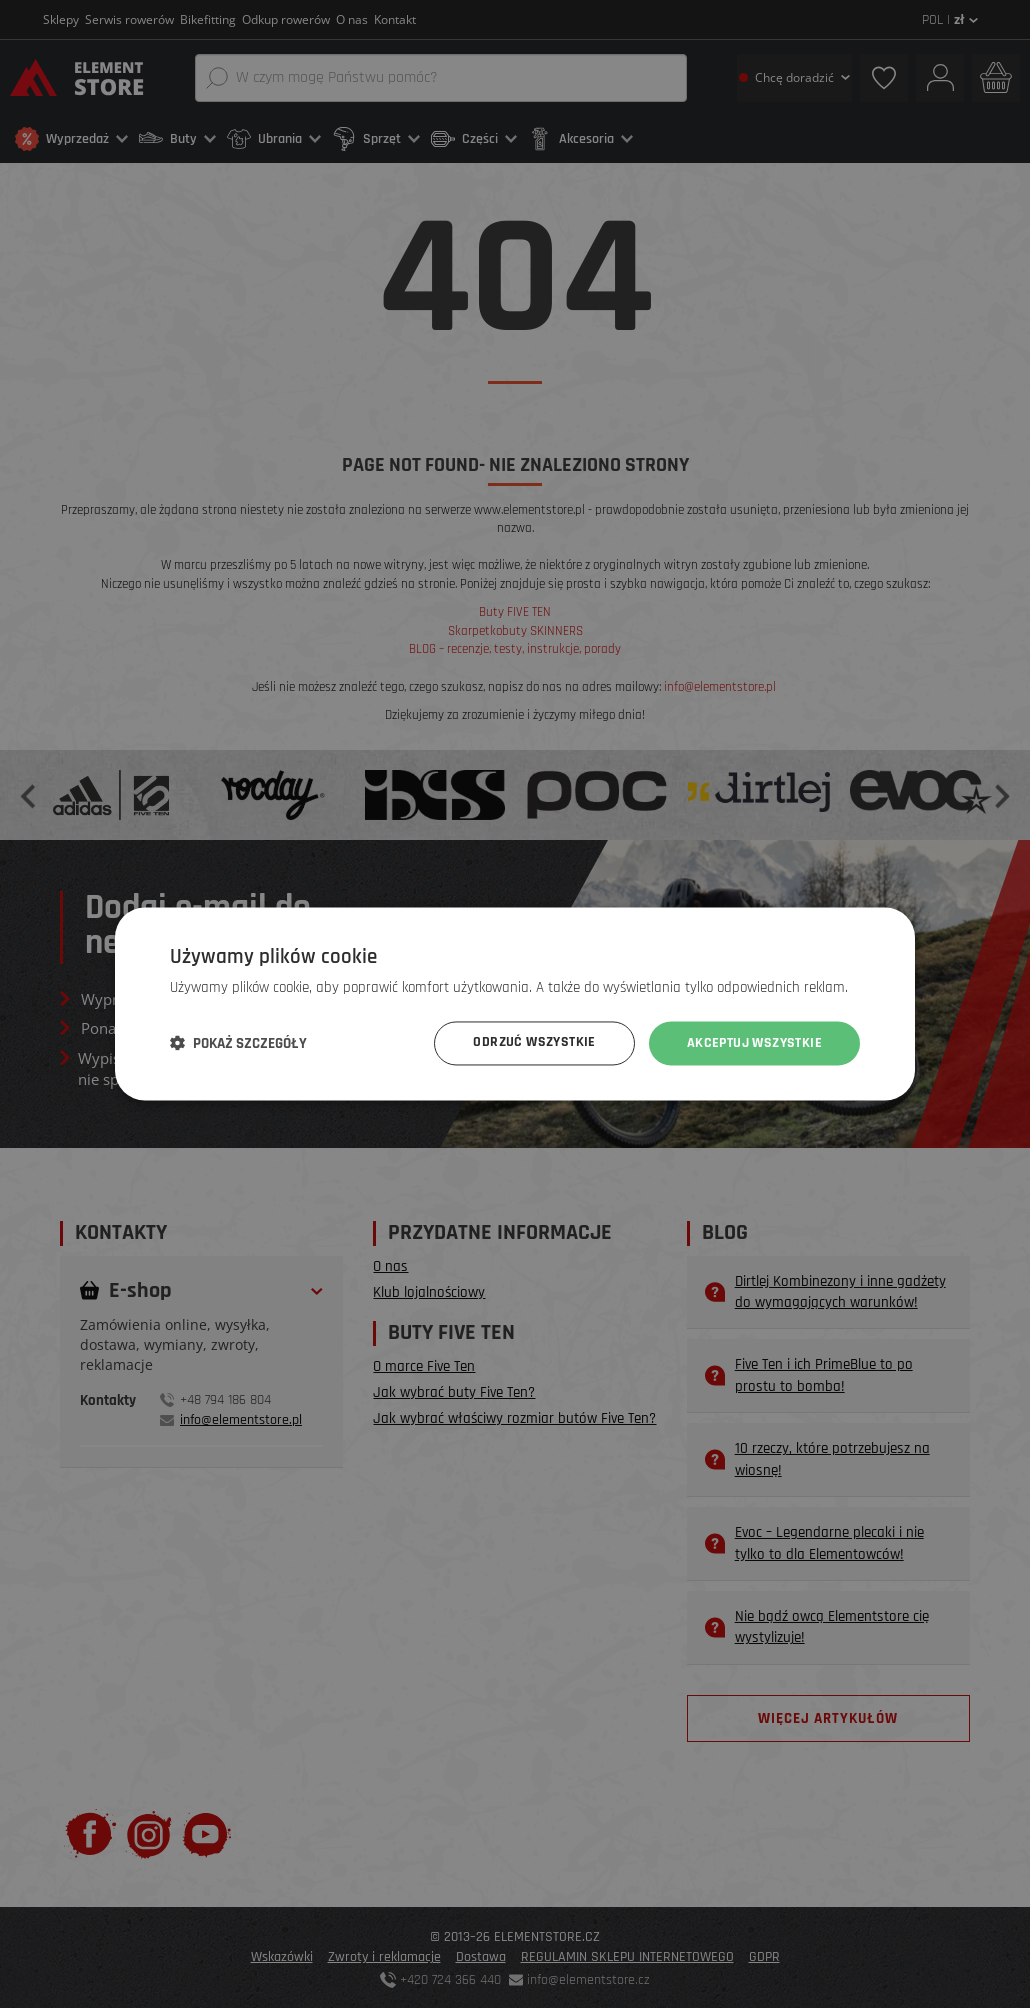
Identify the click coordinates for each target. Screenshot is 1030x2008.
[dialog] (515, 1004)
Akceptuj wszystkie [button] (754, 1043)
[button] (238, 1044)
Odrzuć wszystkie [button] (534, 1043)
